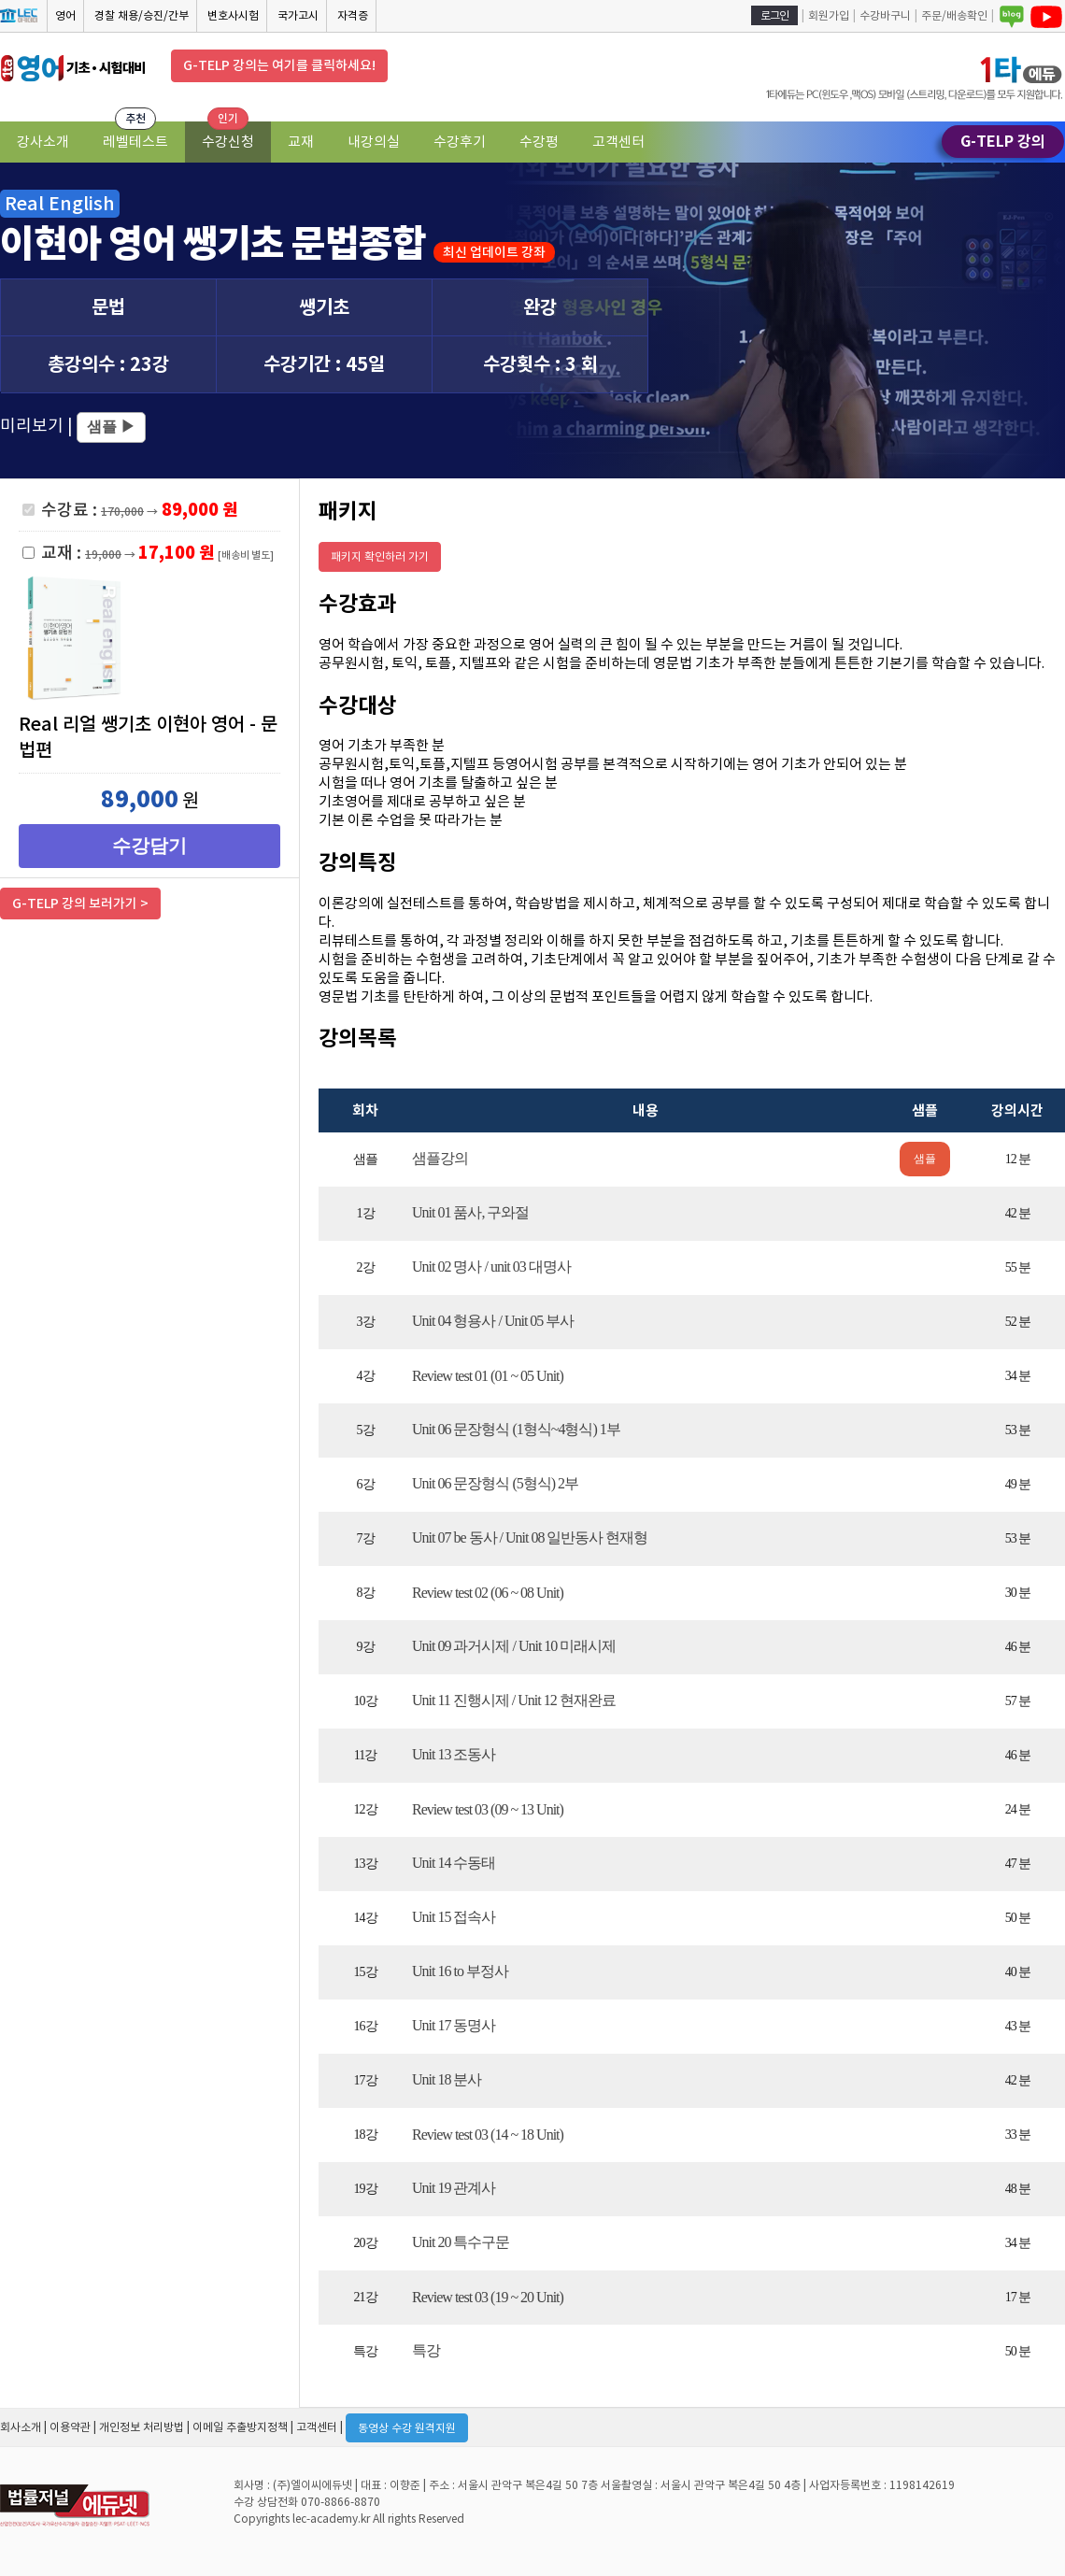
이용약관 (70, 2427)
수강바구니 (885, 15)
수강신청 (228, 141)
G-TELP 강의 (1002, 141)
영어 (65, 15)
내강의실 (374, 141)
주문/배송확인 (954, 15)
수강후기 (459, 141)
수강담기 (149, 845)
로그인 (774, 15)
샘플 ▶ (111, 426)
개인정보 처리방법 (141, 2427)
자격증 (352, 15)
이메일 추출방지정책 (240, 2427)
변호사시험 (233, 15)
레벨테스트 (135, 141)
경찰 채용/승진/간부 (141, 15)
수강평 (539, 141)
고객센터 (618, 141)
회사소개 (20, 2427)
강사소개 (43, 141)
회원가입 (828, 15)
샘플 (925, 1158)
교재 (301, 141)
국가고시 (298, 15)
